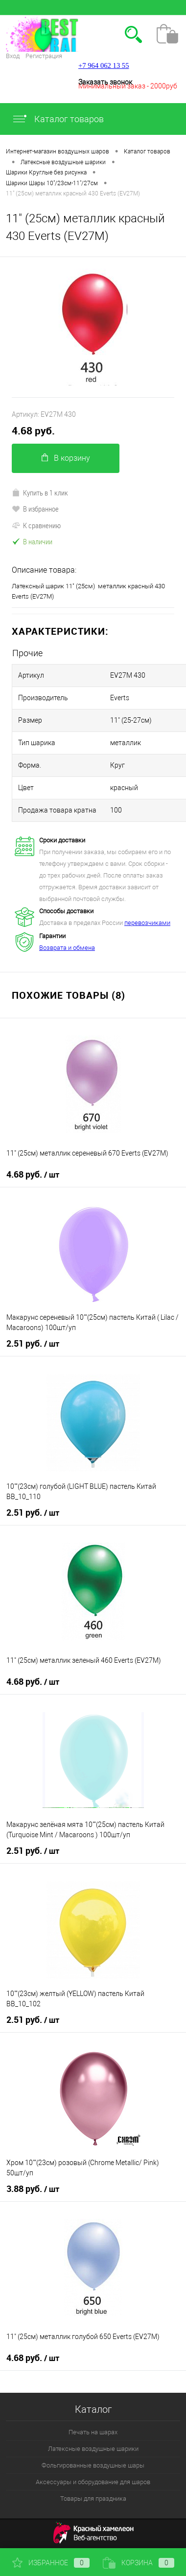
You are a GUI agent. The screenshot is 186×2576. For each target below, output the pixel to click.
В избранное (35, 509)
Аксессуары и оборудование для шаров (93, 2482)
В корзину (66, 458)
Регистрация (43, 56)
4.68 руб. (33, 431)
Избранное (51, 2563)
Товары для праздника (93, 2498)
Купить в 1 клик (40, 492)
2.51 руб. (32, 1343)
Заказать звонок (105, 82)
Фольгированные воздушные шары (93, 2465)
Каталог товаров (58, 119)
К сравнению (36, 525)
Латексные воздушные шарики (93, 2448)
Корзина (138, 2563)
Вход (13, 56)
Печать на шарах (93, 2432)
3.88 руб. (32, 2189)
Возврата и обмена (67, 947)
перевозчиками (147, 922)
